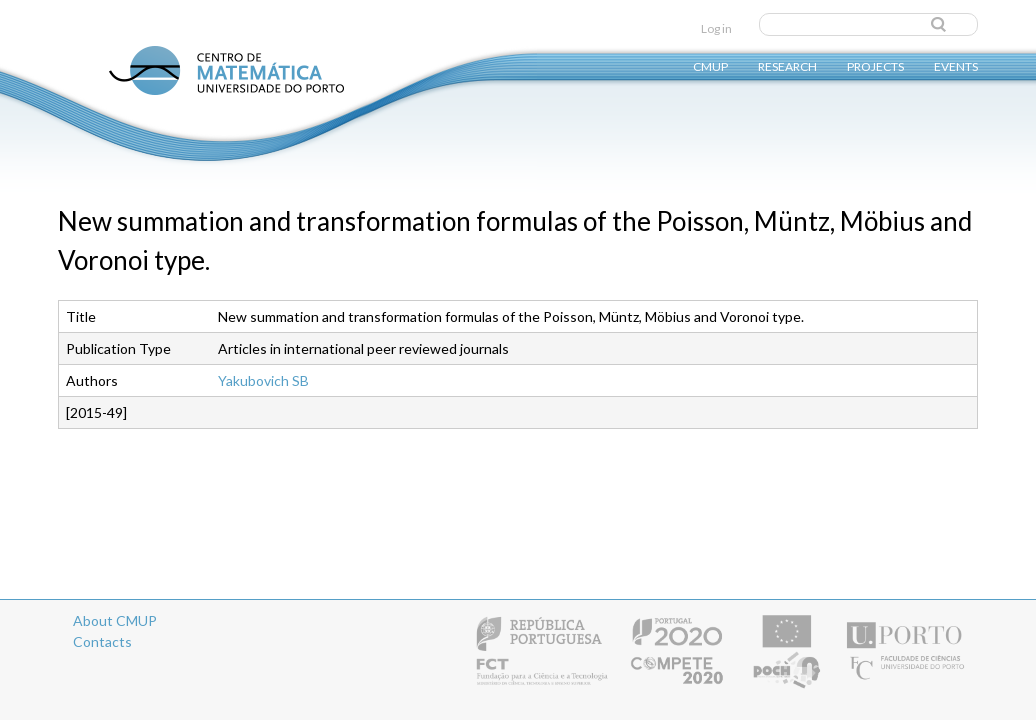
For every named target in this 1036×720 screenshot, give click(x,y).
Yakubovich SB (263, 380)
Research (787, 65)
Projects (875, 65)
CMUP (710, 65)
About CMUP (115, 620)
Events (956, 65)
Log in (716, 28)
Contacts (102, 641)
